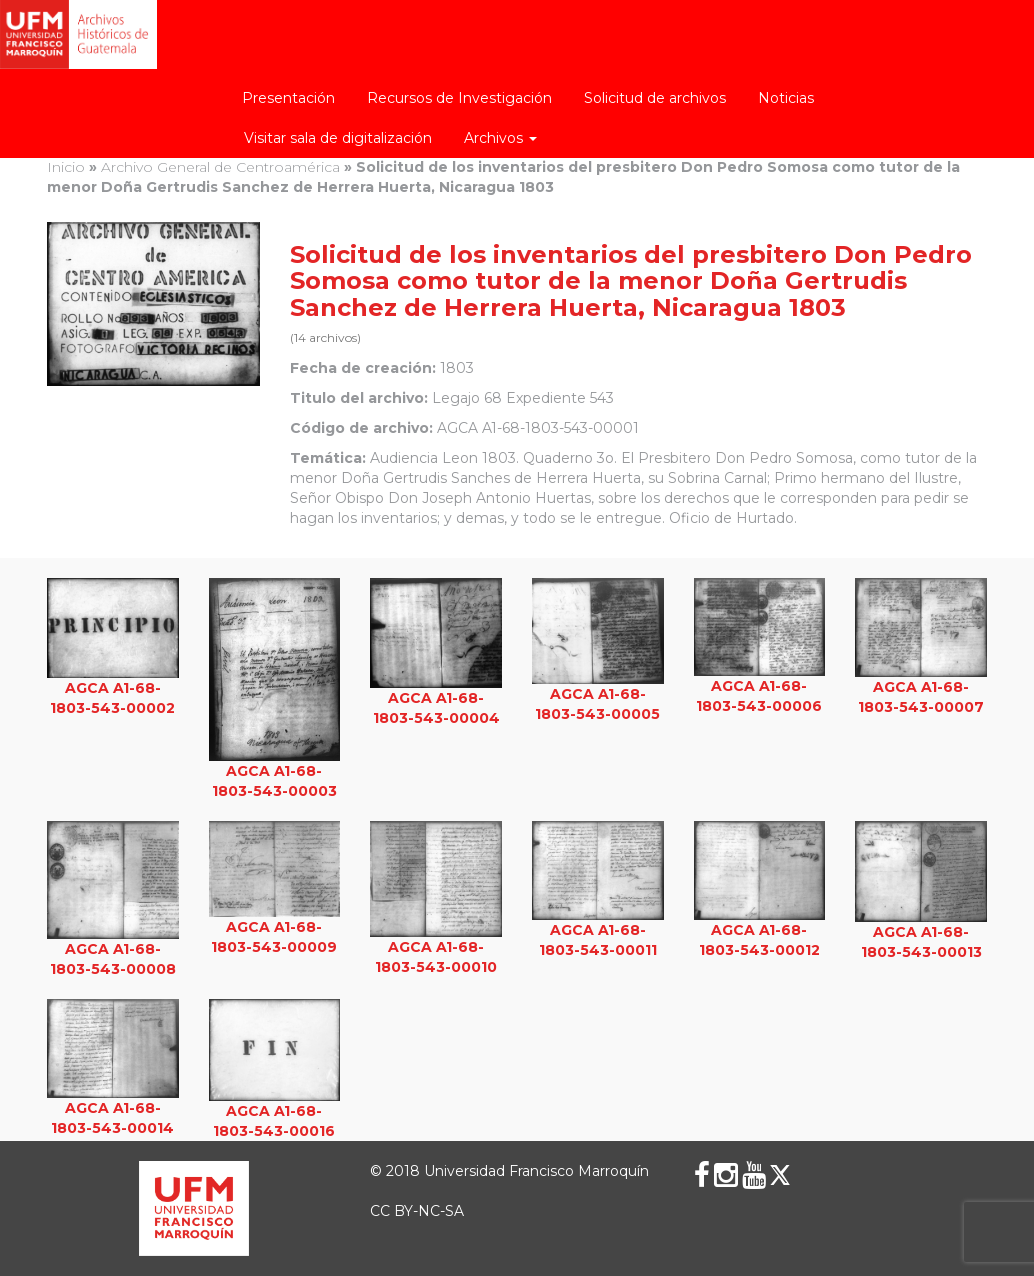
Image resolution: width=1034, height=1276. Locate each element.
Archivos (500, 138)
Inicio (66, 167)
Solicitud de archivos (655, 98)
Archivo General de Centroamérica (220, 167)
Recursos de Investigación (459, 98)
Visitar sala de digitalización (338, 138)
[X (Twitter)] (780, 1175)
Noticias (786, 98)
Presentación (288, 98)
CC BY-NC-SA (417, 1211)
